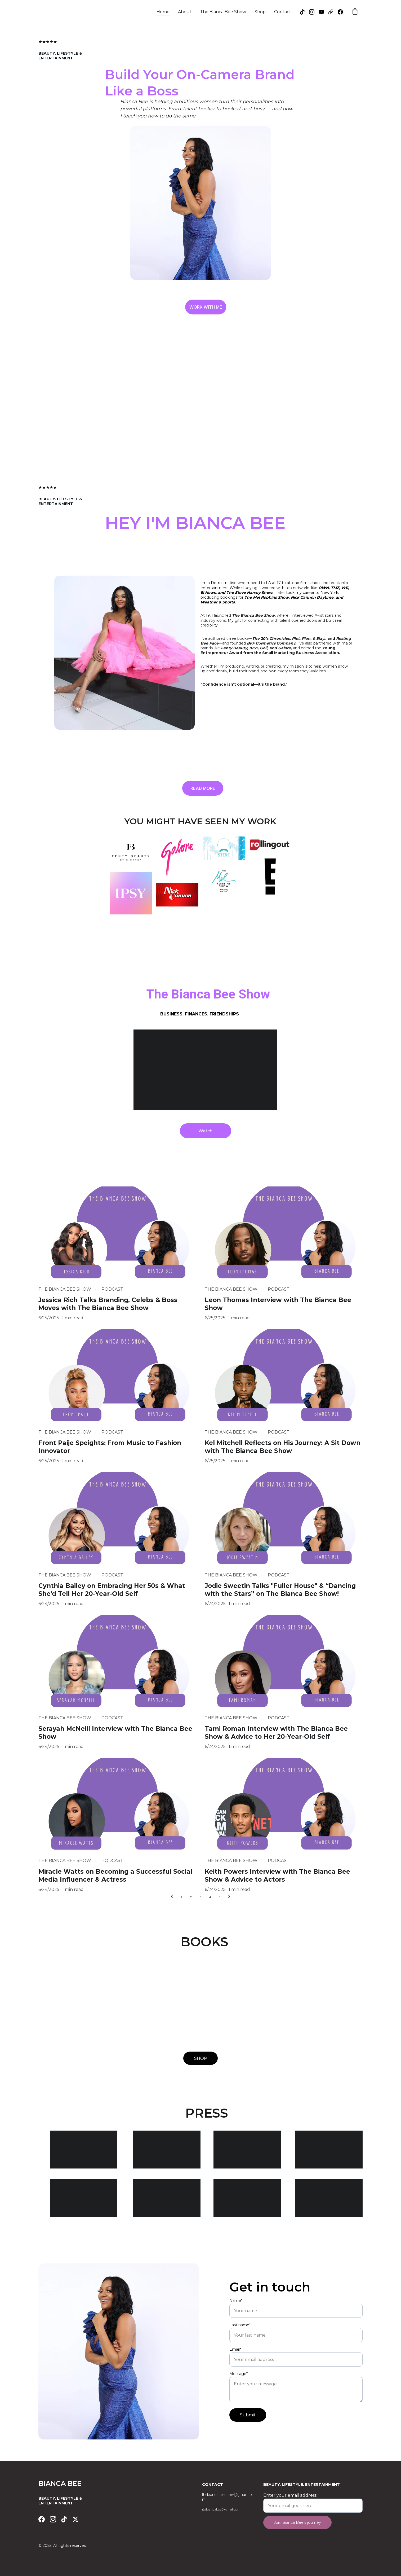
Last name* (240, 2333)
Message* (238, 2382)
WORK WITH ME (205, 308)
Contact (282, 11)
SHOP (200, 2059)
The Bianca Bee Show (223, 11)
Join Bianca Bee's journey (297, 2525)
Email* (235, 2357)
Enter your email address (290, 2498)
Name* (235, 2309)
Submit (248, 2423)
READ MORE (202, 789)
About (184, 11)
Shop (260, 11)
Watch (205, 1131)
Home (163, 11)
